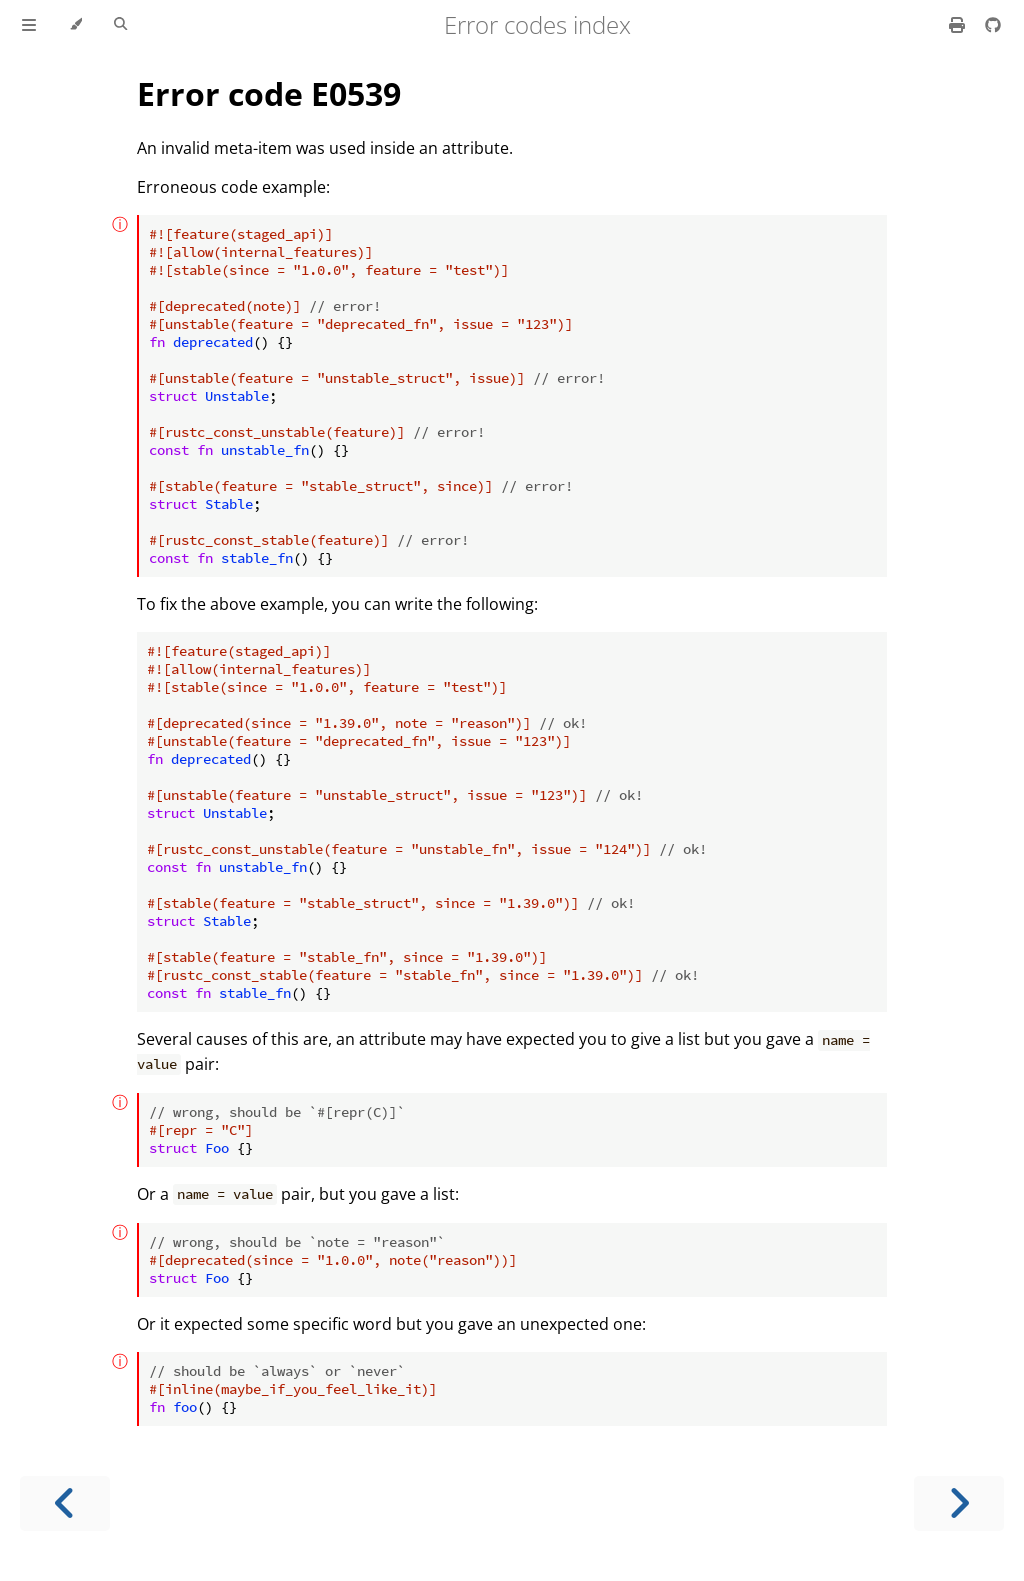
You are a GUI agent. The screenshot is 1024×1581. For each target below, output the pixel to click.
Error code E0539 (269, 93)
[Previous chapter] (65, 1503)
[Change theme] (75, 25)
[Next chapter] (959, 1503)
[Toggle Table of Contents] (29, 25)
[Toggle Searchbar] (120, 25)
